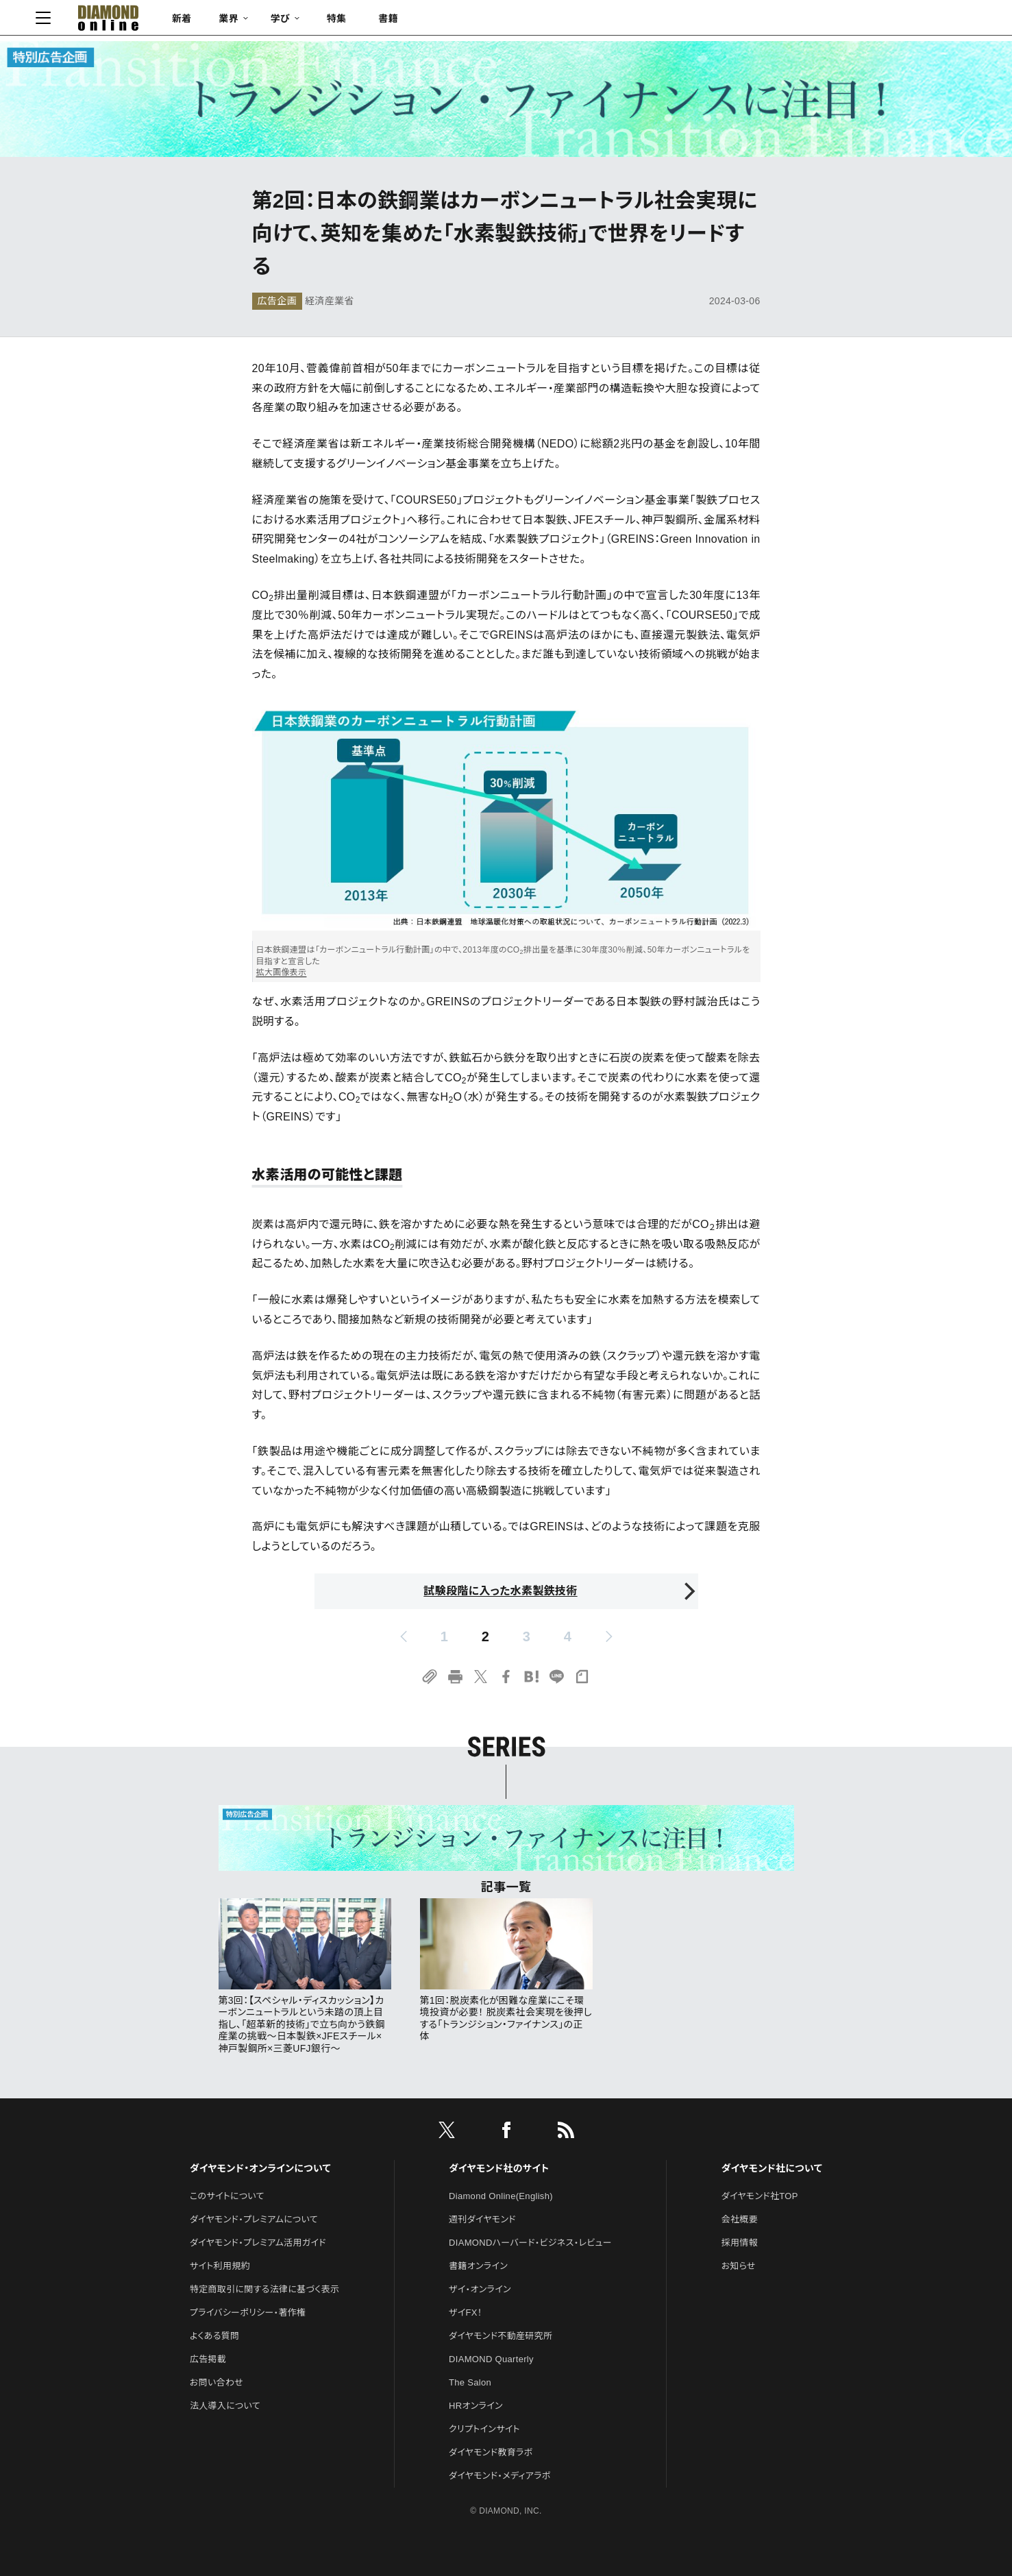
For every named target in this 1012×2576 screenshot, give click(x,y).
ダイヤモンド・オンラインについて (260, 2168)
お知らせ (738, 2266)
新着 (282, 21)
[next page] (609, 1636)
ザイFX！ (465, 2312)
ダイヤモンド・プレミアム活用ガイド (258, 2242)
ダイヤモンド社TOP (759, 2196)
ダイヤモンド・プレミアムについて (254, 2219)
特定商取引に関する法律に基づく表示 (264, 2289)
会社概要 (739, 2219)
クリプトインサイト (484, 2429)
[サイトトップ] (194, 21)
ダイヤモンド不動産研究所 (500, 2336)
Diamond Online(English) (501, 2196)
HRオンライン (476, 2406)
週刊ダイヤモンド (482, 2219)
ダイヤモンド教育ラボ (490, 2452)
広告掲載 (208, 2359)
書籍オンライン (478, 2266)
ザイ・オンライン (480, 2289)
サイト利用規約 (220, 2266)
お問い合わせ (216, 2382)
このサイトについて (227, 2196)
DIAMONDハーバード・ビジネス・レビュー (530, 2242)
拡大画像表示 (281, 972)
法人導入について (225, 2406)
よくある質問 (214, 2336)
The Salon (470, 2382)
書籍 (488, 21)
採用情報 (739, 2242)
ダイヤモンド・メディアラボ (500, 2475)
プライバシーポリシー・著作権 (248, 2312)
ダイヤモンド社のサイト (499, 2168)
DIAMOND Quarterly (491, 2359)
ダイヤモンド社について (771, 2168)
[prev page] (403, 1636)
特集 (436, 21)
